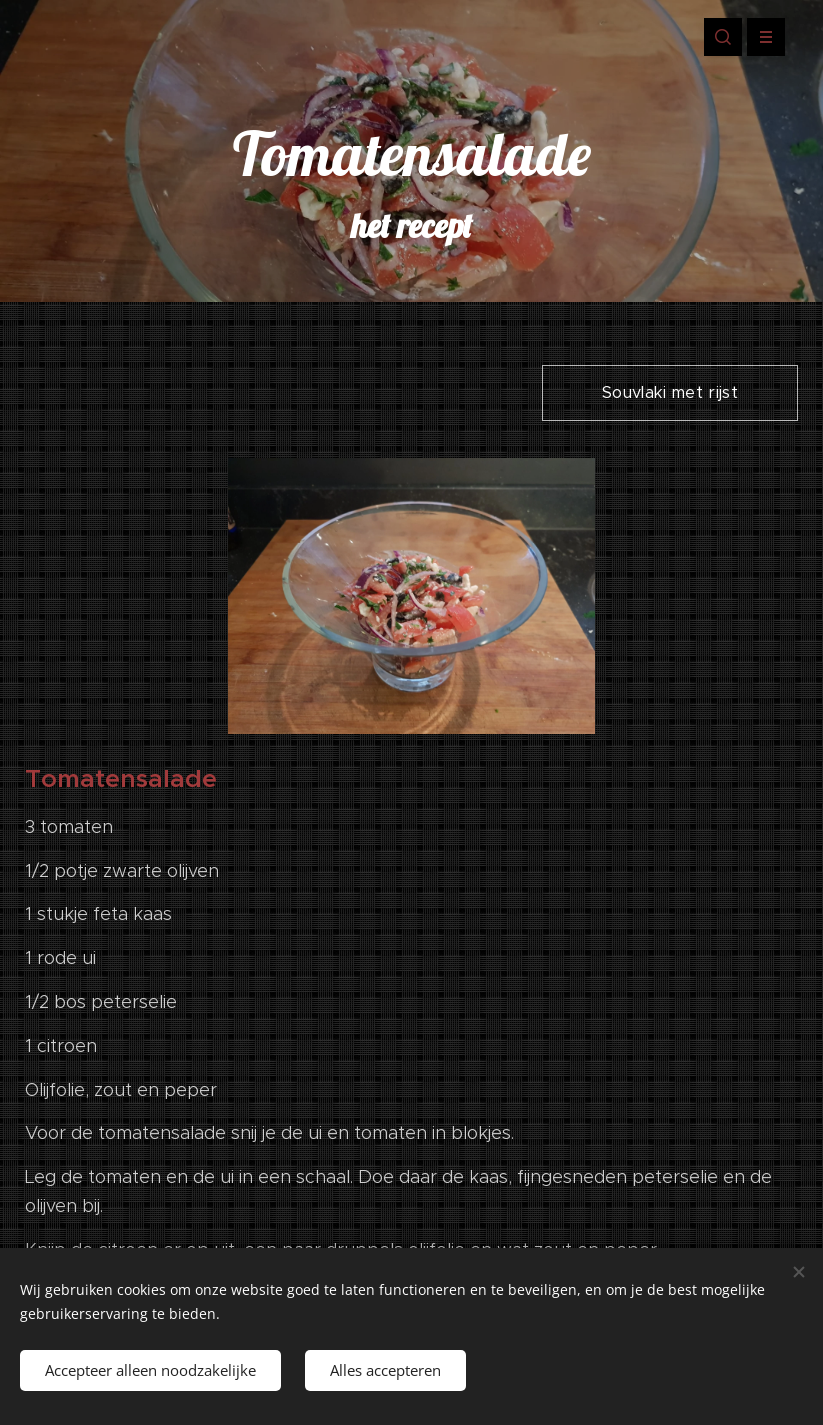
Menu (759, 37)
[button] (723, 37)
